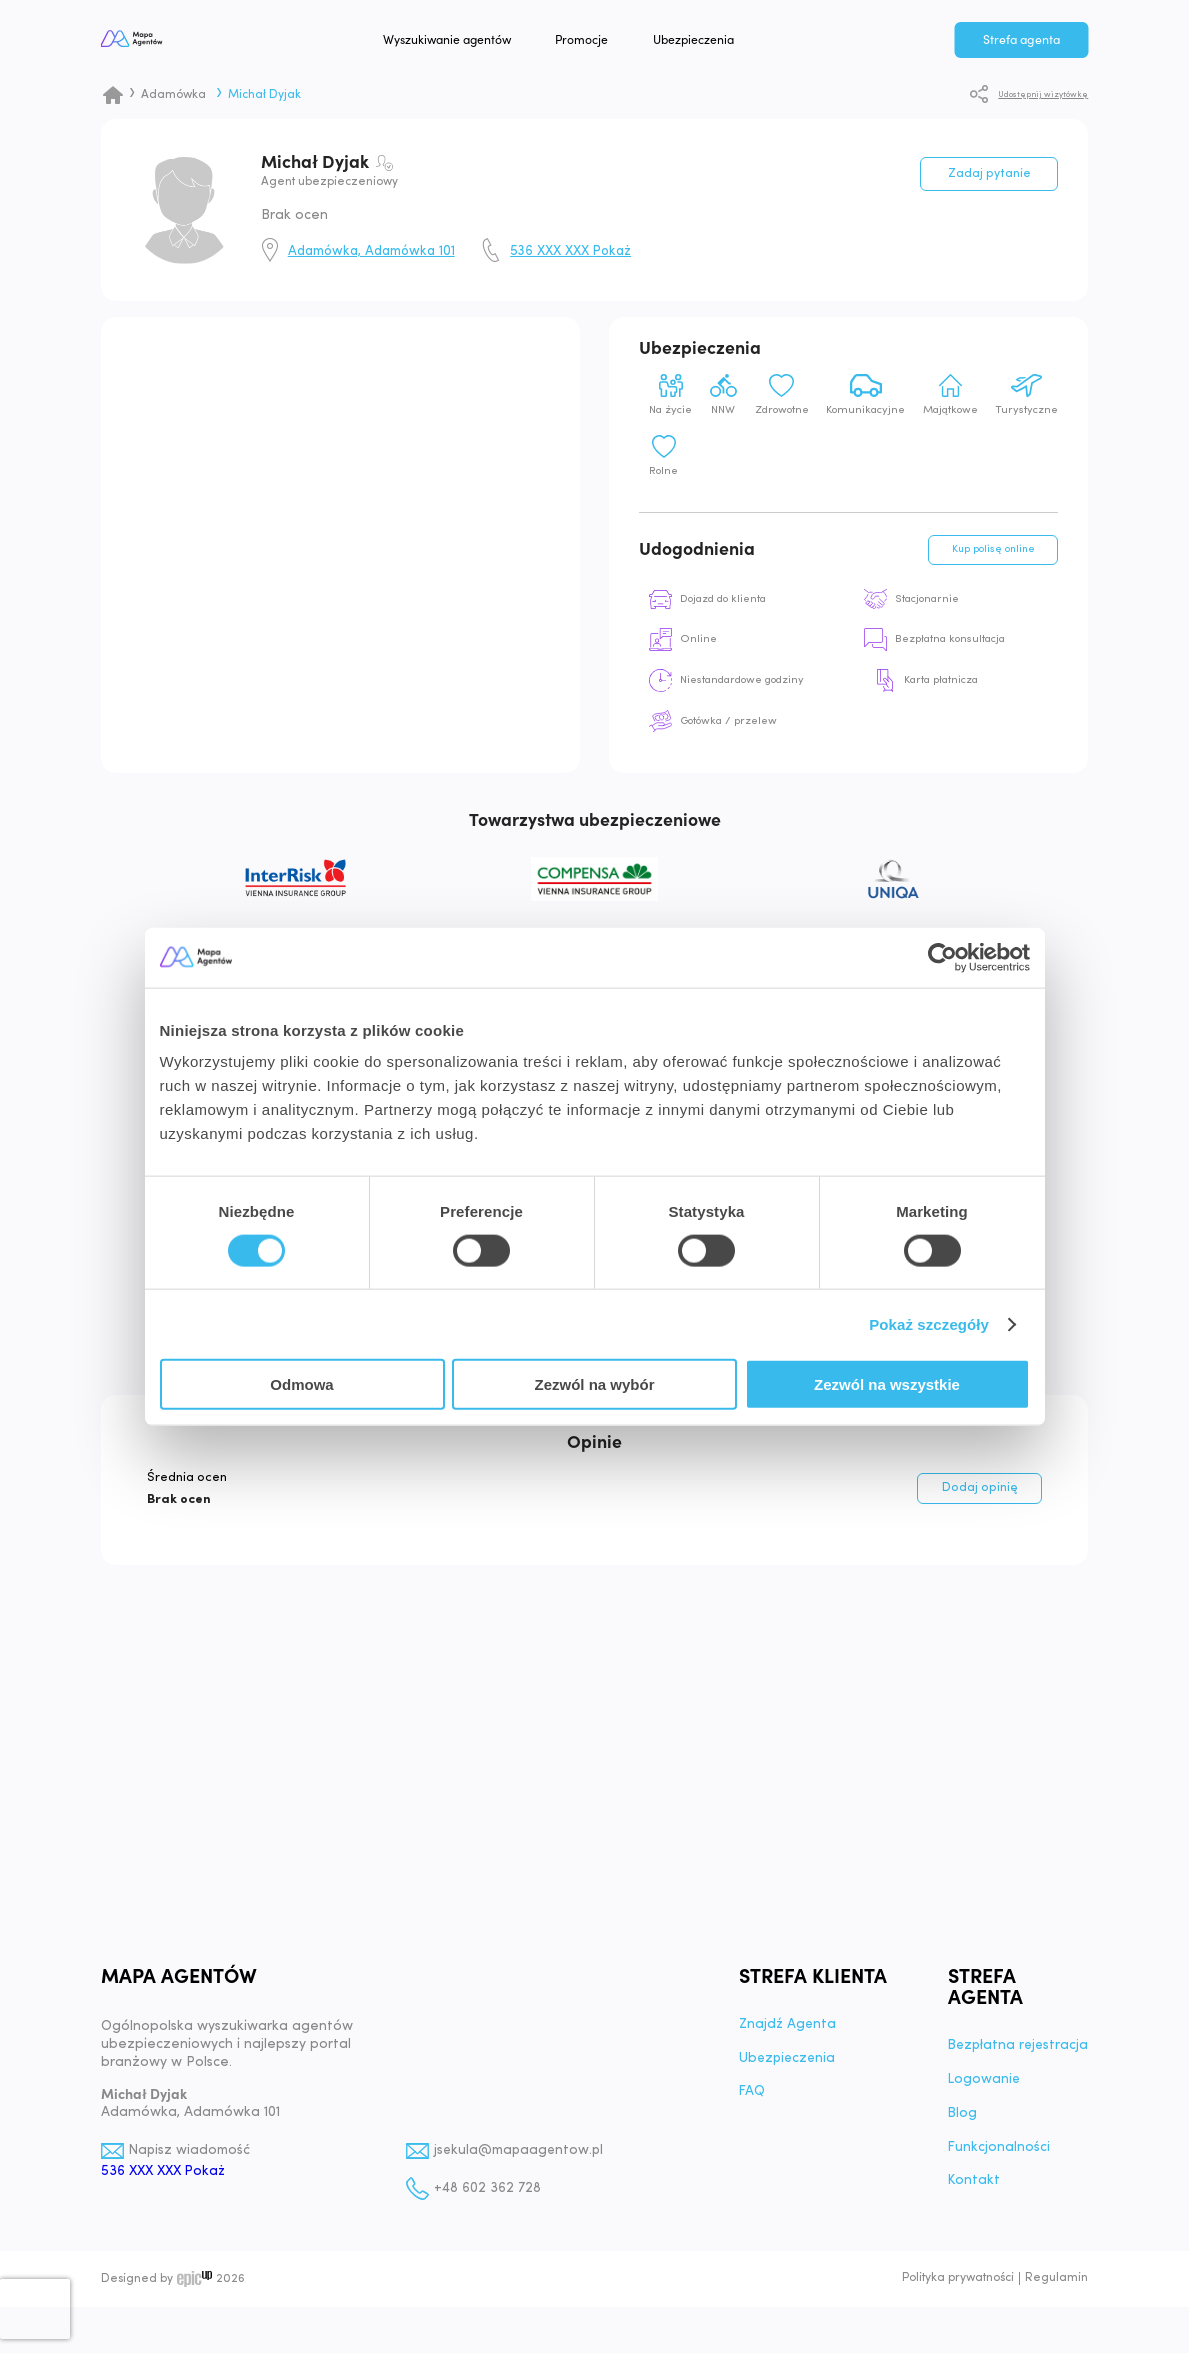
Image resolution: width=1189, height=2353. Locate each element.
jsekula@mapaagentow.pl (519, 2160)
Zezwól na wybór (594, 1384)
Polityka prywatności (958, 2290)
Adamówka (173, 95)
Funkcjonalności (994, 2158)
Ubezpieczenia (734, 42)
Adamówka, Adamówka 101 (371, 251)
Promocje (623, 42)
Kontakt (970, 2192)
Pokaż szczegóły (929, 1323)
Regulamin (1056, 2290)
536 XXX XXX (570, 251)
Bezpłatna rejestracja (1015, 2056)
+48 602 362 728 (485, 2198)
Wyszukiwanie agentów (488, 42)
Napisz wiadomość (191, 2160)
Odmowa (301, 1384)
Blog (958, 2124)
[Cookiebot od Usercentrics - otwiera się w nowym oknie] (942, 957)
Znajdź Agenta (785, 2035)
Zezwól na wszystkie (887, 1384)
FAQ (748, 2103)
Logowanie (980, 2090)
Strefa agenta (1021, 42)
